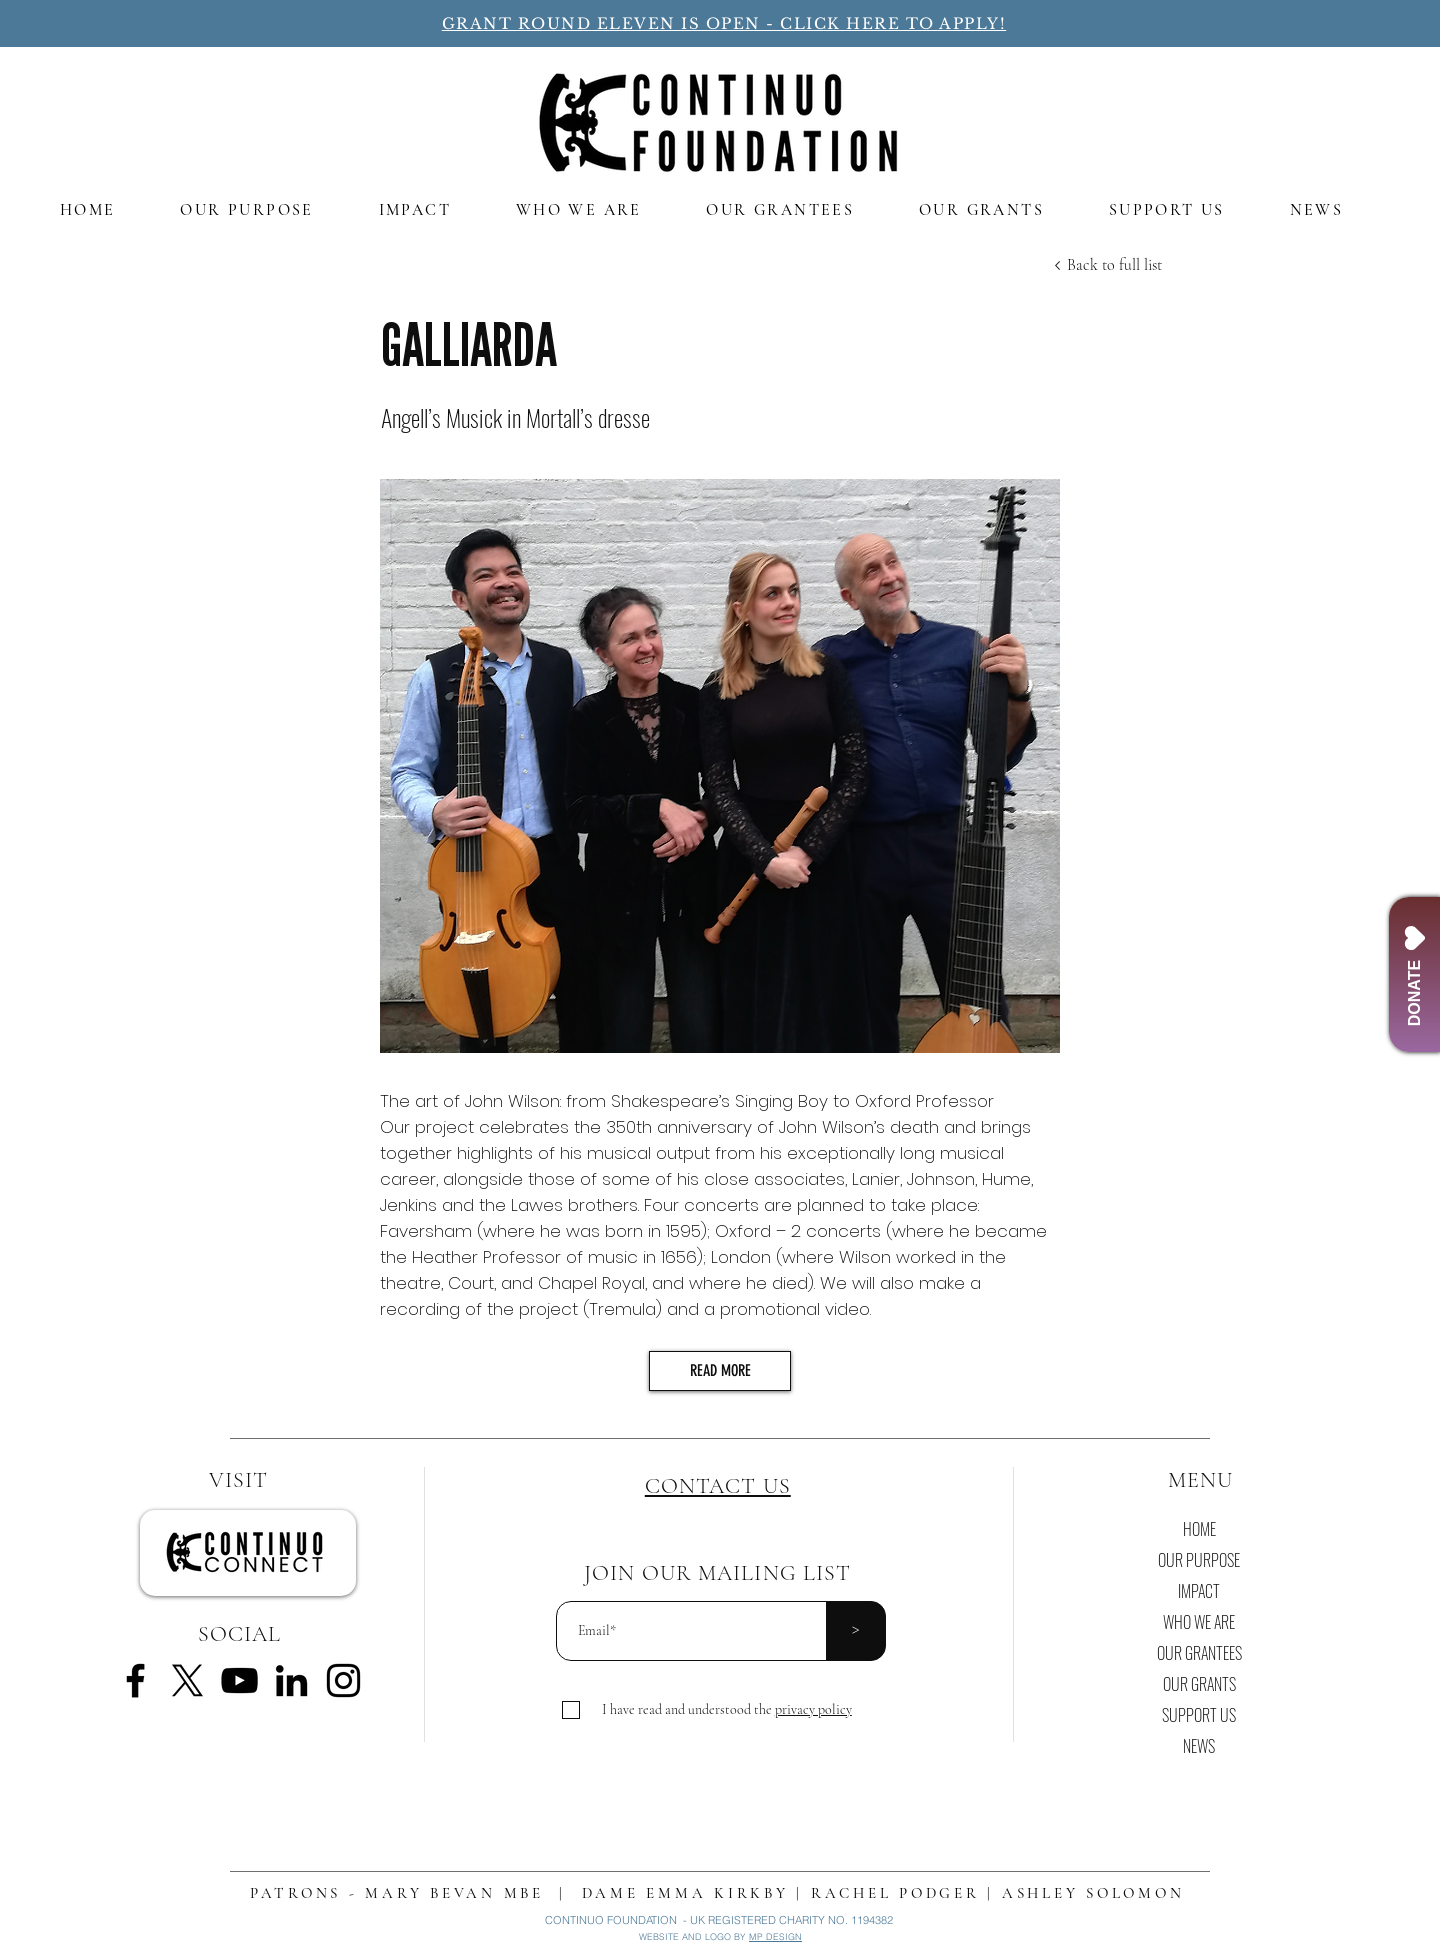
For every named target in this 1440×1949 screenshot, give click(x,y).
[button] (813, 1709)
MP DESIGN (775, 1936)
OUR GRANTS (1199, 1684)
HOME (1199, 1529)
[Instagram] (343, 1680)
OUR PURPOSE (1199, 1560)
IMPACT (1199, 1591)
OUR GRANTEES (1199, 1653)
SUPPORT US (1199, 1715)
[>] (856, 1631)
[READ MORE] (720, 1371)
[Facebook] (135, 1680)
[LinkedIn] (291, 1680)
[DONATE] (1414, 974)
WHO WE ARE (1199, 1622)
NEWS (1199, 1746)
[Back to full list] (1114, 265)
